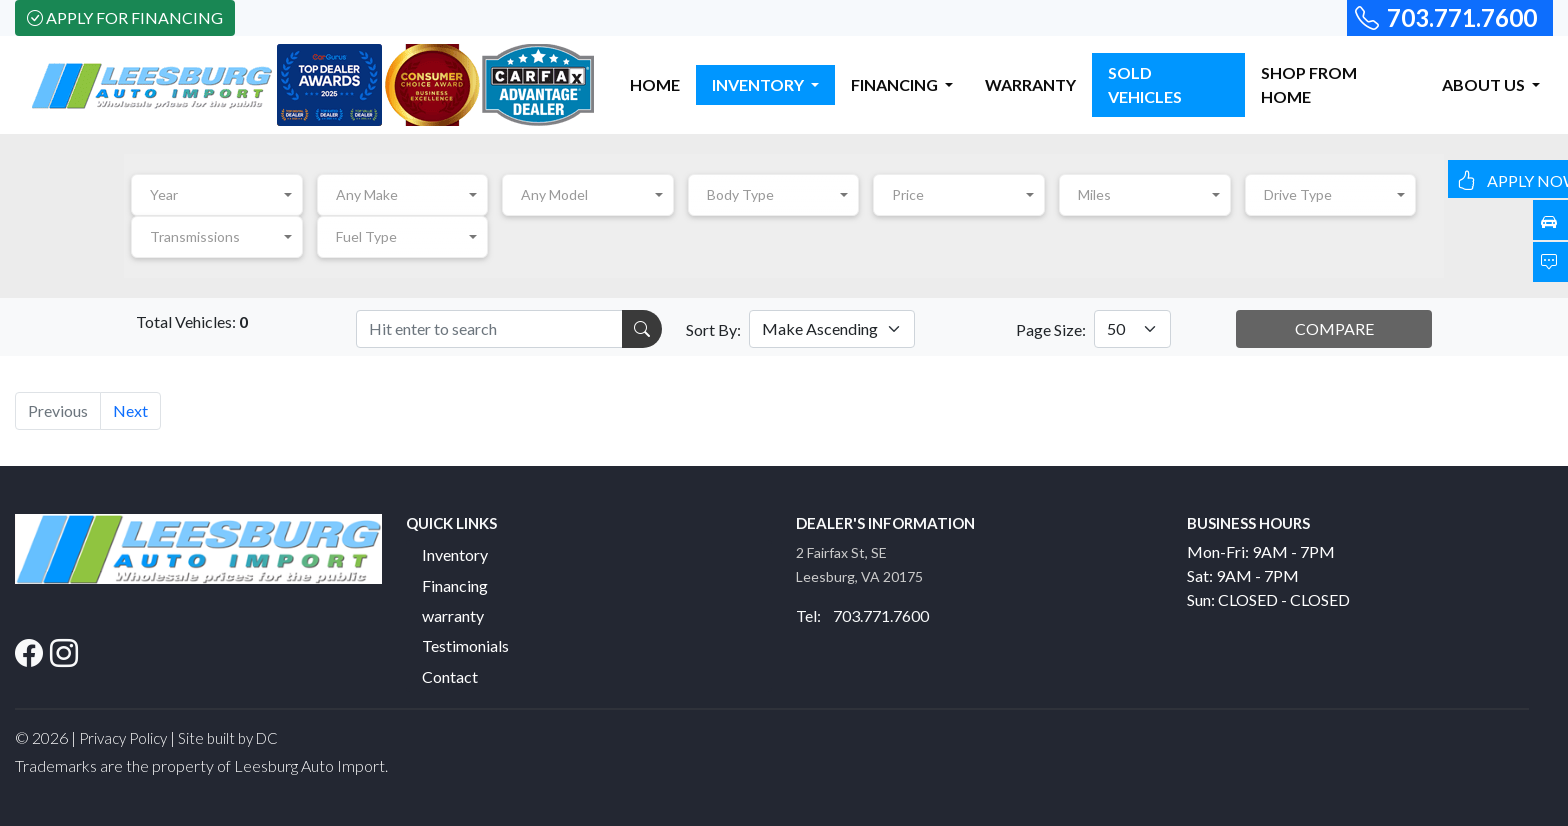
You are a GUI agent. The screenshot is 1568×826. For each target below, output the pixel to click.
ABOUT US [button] (1485, 84)
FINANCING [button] (896, 84)
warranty (453, 615)
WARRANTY (1030, 84)
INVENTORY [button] (759, 84)
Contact (450, 676)
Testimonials (465, 645)
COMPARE (1334, 328)
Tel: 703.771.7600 (862, 615)
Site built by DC (228, 738)
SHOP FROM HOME (1309, 84)
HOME (655, 84)
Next (130, 410)
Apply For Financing (125, 17)
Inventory (455, 554)
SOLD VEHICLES (1145, 84)
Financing (455, 585)
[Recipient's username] (489, 329)
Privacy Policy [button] (123, 738)
